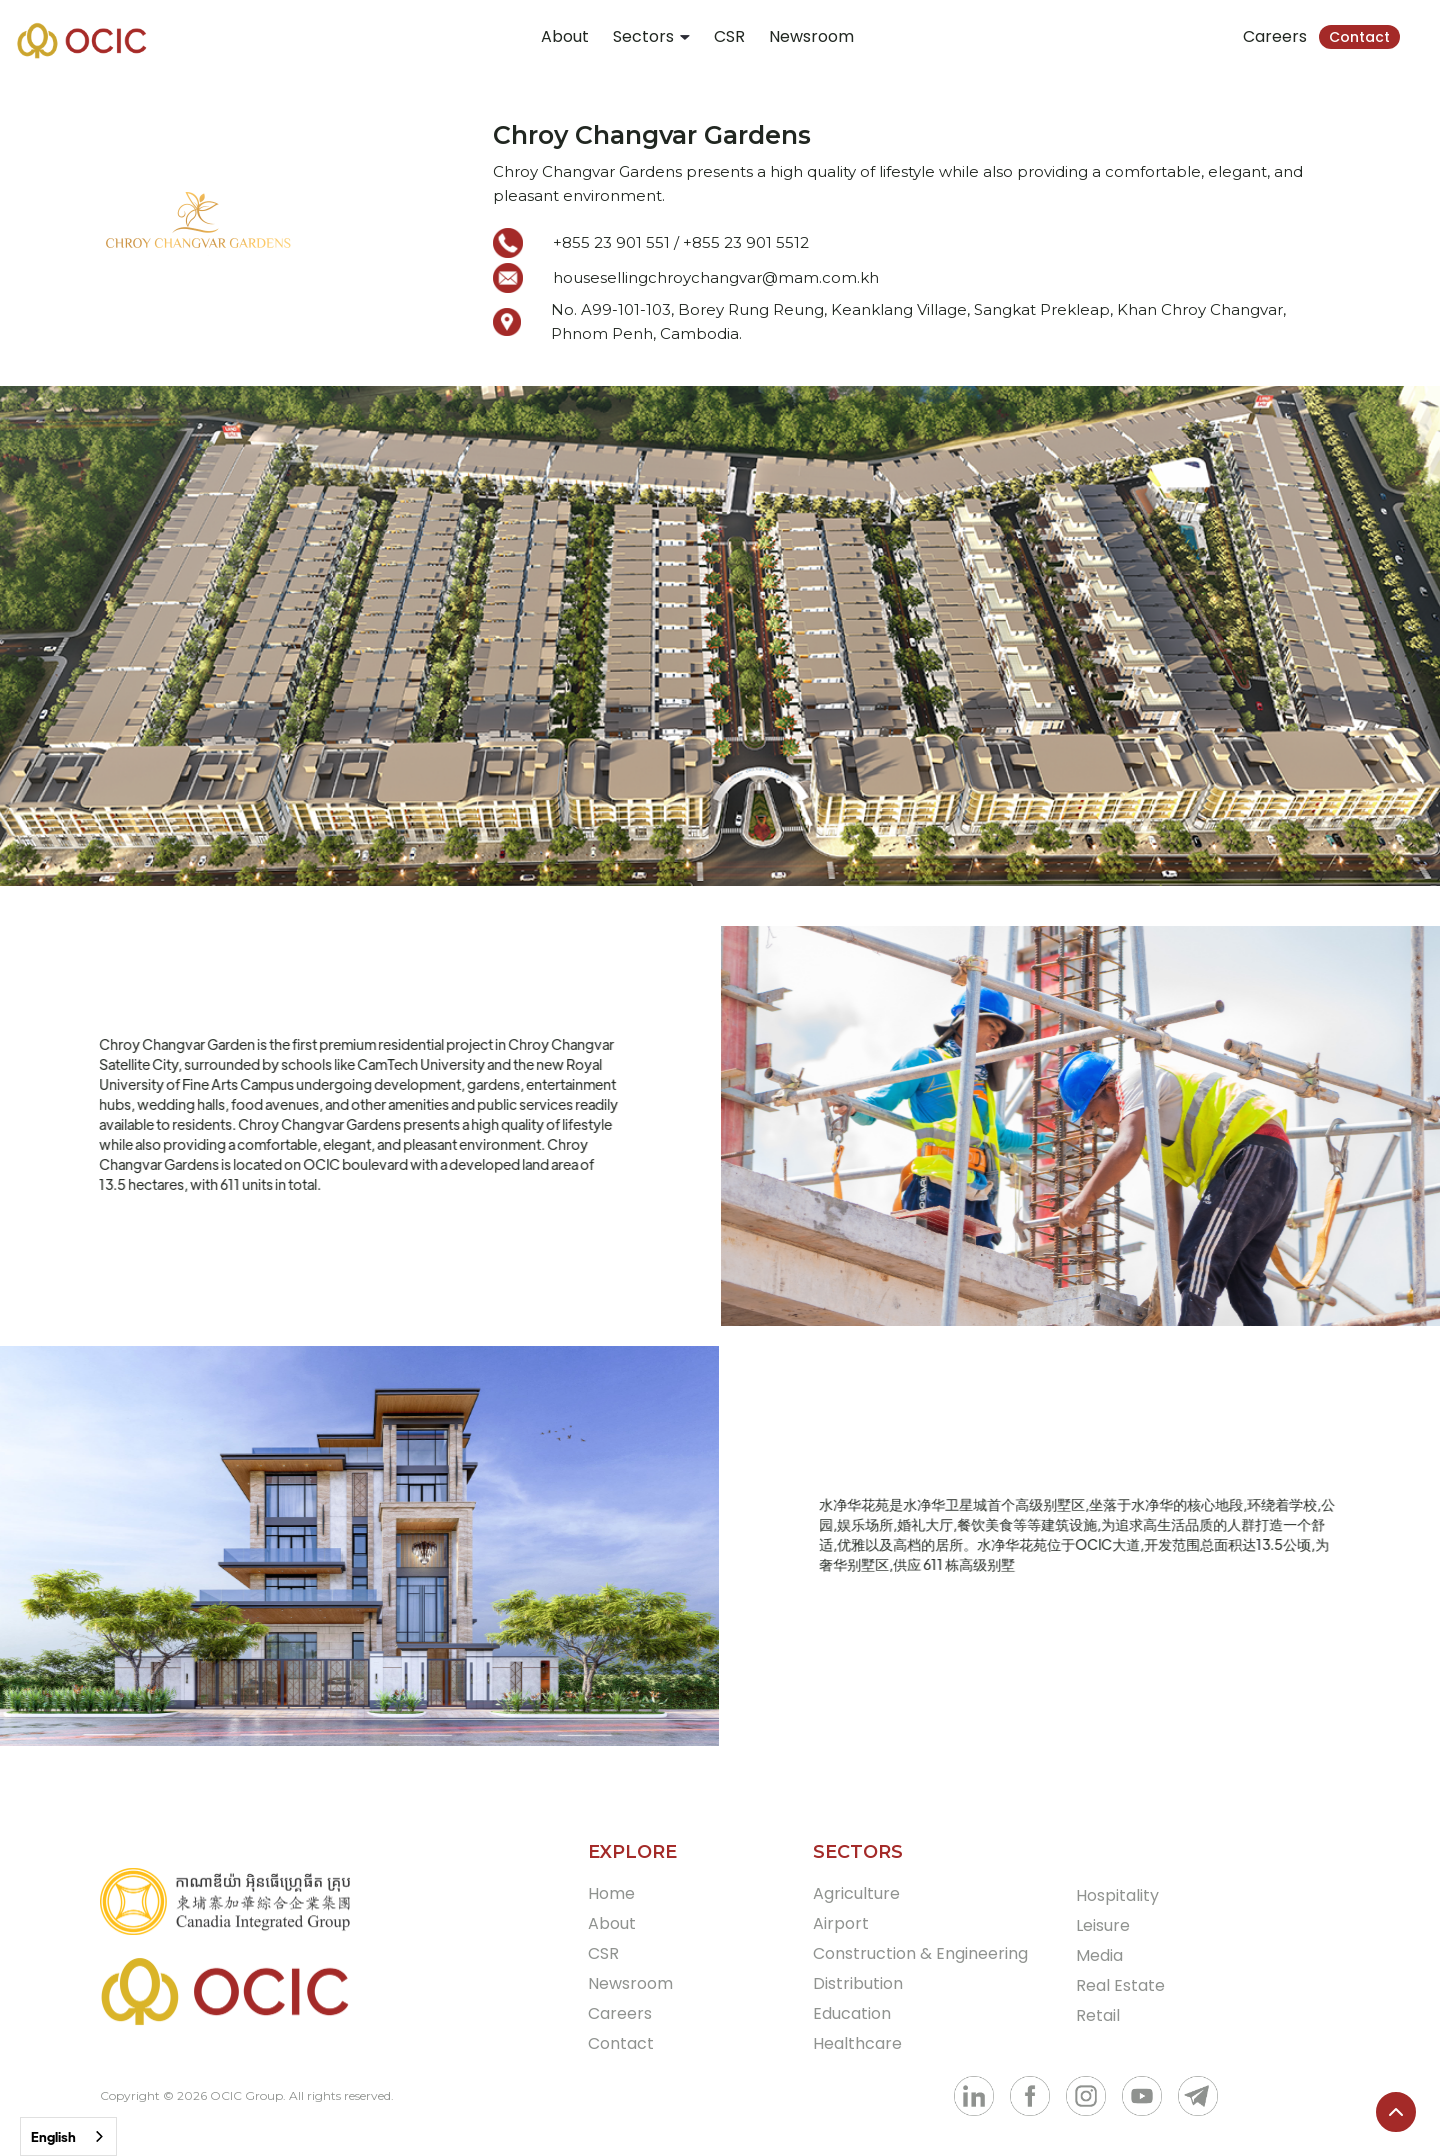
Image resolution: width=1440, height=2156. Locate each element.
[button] (651, 37)
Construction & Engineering (920, 1953)
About (565, 36)
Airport (841, 1923)
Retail (1098, 2015)
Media (1099, 1955)
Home (611, 1893)
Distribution (858, 1983)
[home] (82, 40)
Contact (1359, 37)
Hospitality (1117, 1895)
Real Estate (1120, 1985)
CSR (729, 36)
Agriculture (856, 1893)
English (53, 2136)
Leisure (1103, 1925)
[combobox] (68, 2136)
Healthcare (857, 2043)
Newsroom (811, 36)
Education (852, 2013)
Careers (1275, 36)
